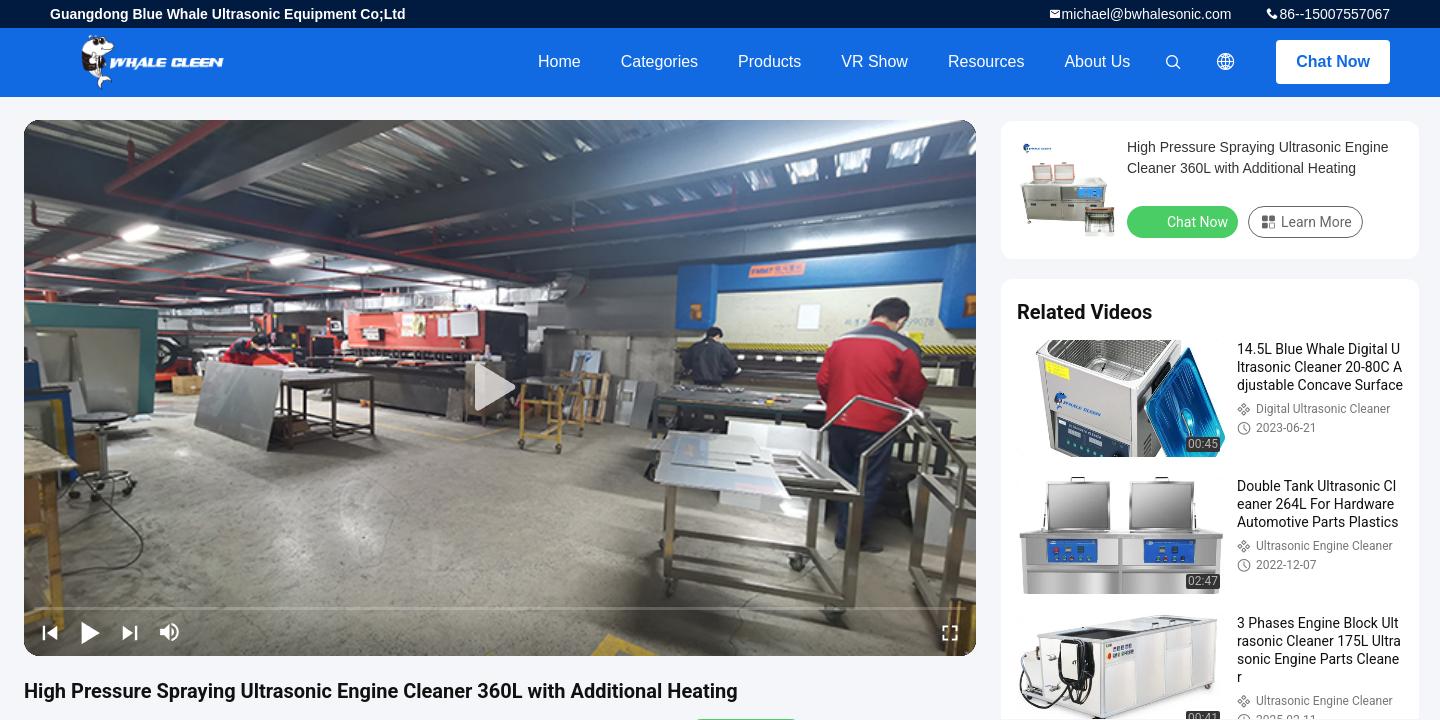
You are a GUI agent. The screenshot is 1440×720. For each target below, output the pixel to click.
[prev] (50, 632)
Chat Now (1333, 61)
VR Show (874, 61)
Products (769, 61)
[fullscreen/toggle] (950, 632)
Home (559, 61)
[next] (130, 632)
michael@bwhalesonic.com (1147, 14)
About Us (1097, 61)
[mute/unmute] (170, 632)
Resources (986, 61)
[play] (500, 388)
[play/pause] (90, 632)
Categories (659, 61)
